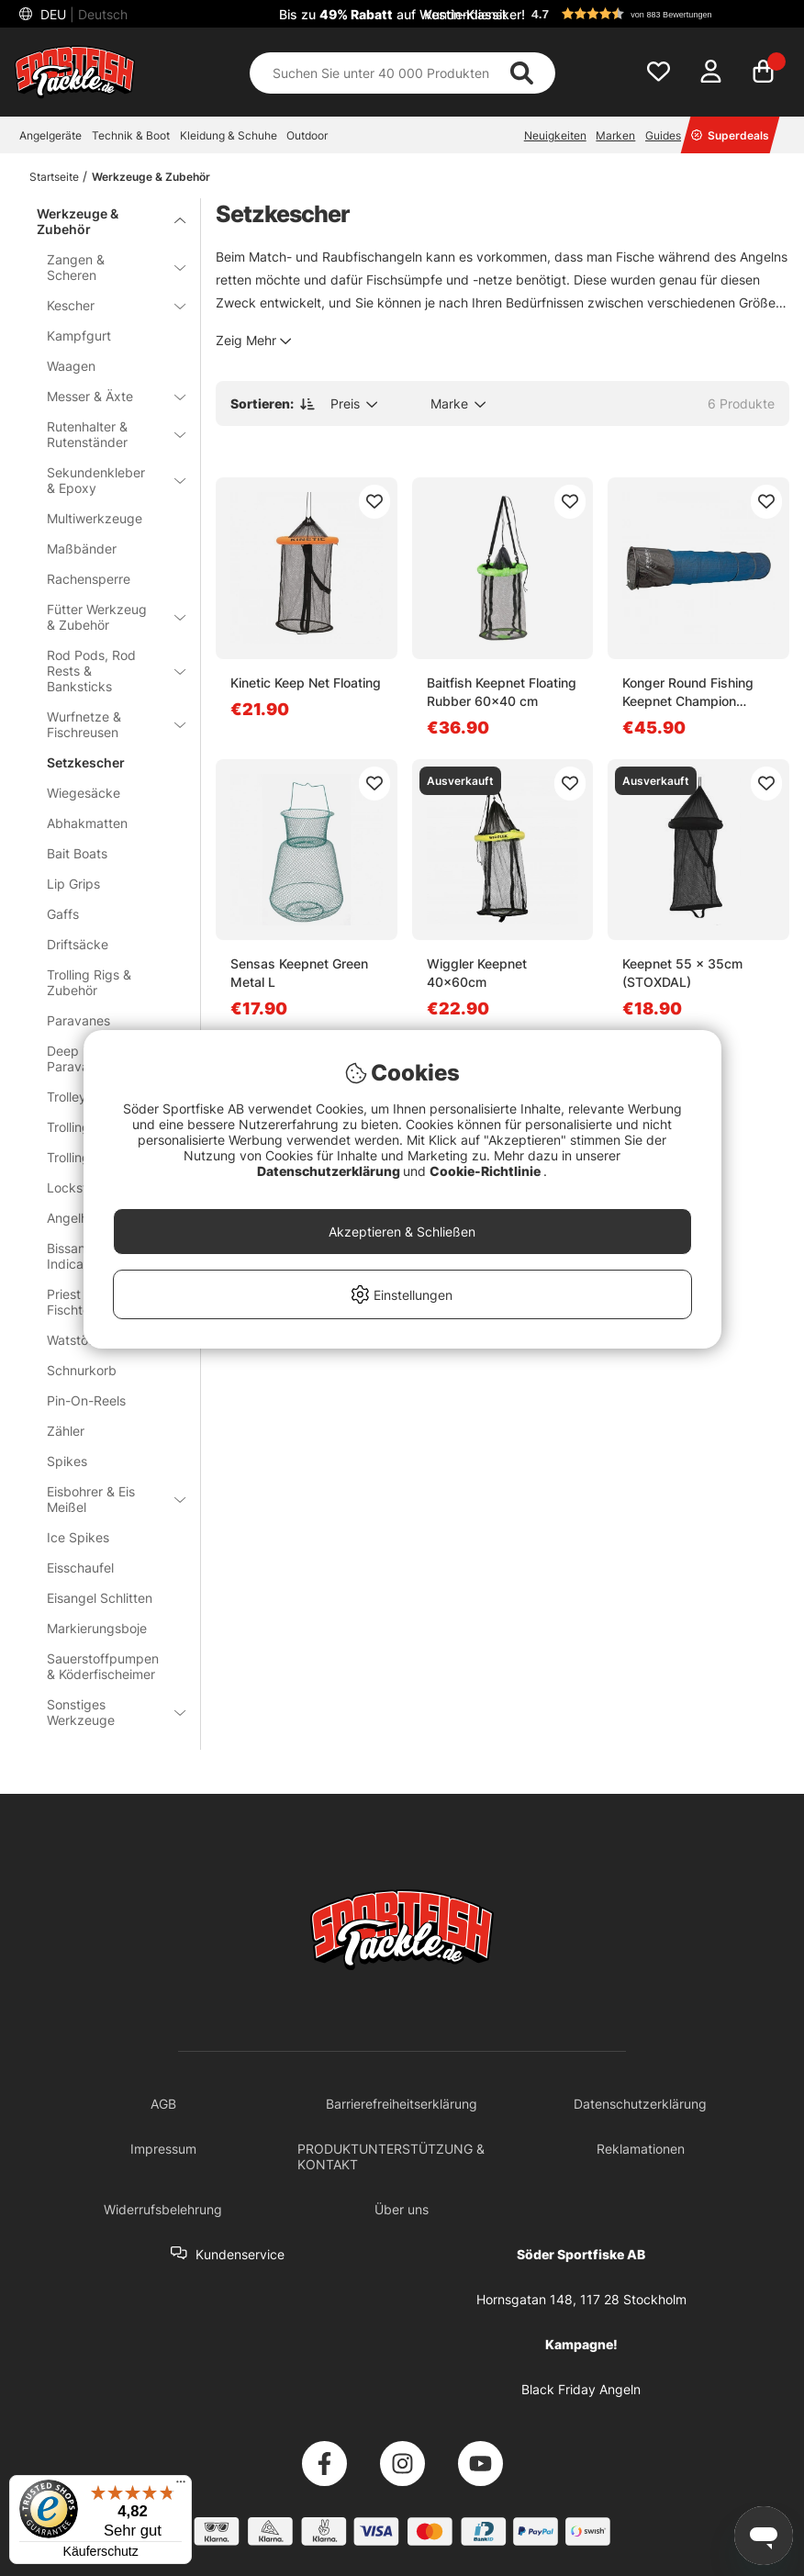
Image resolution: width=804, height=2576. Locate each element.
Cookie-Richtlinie (486, 1171)
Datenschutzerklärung (330, 1171)
